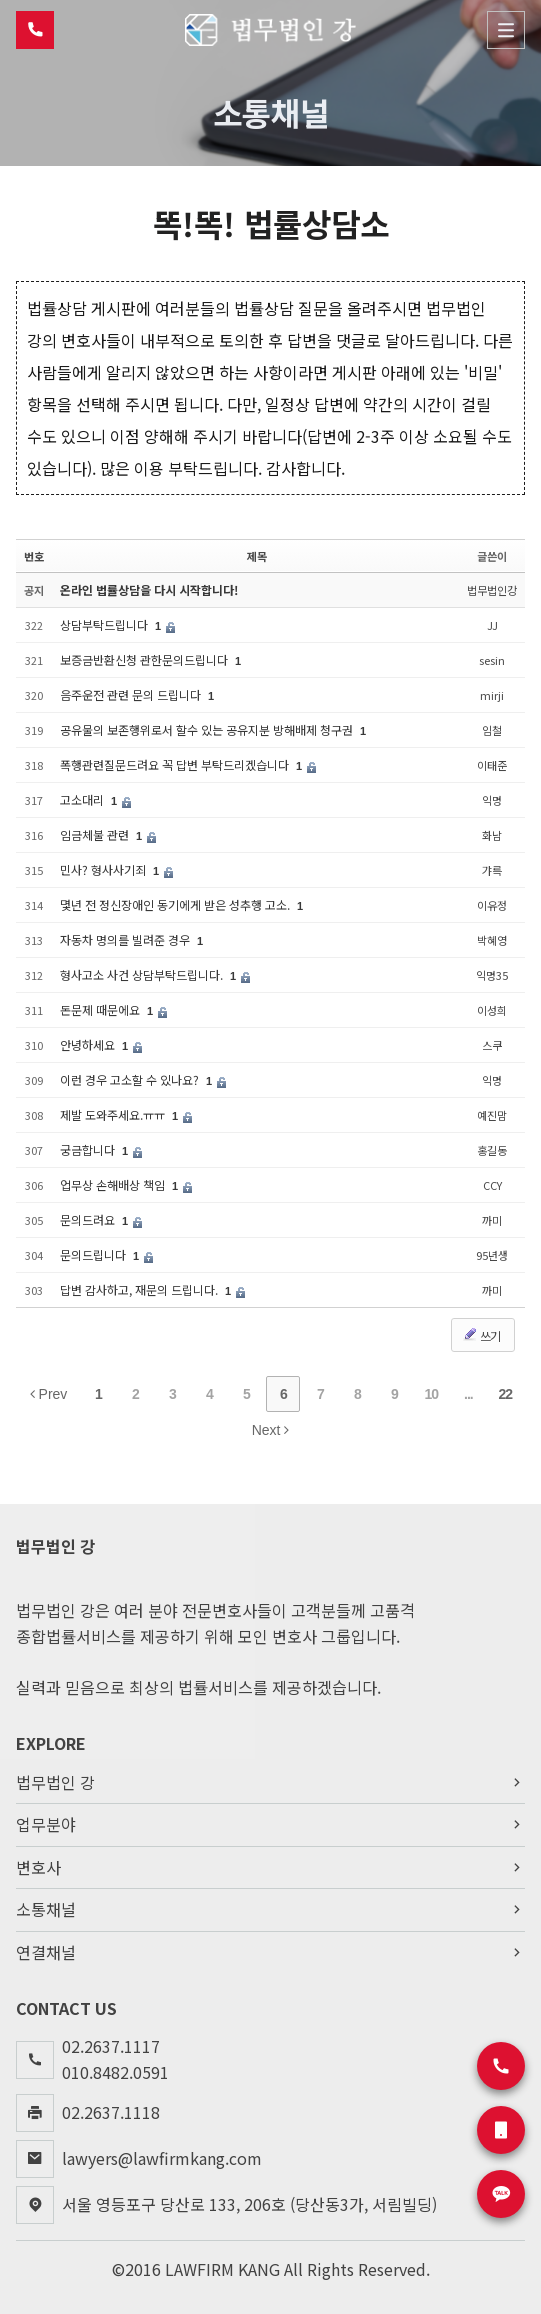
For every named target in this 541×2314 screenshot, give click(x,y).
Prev (49, 1394)
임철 (492, 730)
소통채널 (270, 1910)
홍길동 (492, 1150)
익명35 (492, 975)
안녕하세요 (89, 1044)
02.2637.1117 (111, 2046)
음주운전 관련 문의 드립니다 (132, 694)
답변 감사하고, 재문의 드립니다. (140, 1289)
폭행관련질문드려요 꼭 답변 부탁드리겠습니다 (176, 764)
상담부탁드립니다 (105, 624)
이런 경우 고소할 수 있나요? (131, 1079)
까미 (492, 1220)
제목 (257, 555)
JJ (492, 625)
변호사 (270, 1868)
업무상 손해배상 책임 (114, 1184)
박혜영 (492, 940)
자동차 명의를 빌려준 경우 (126, 939)
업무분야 (270, 1825)
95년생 (492, 1255)
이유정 (492, 905)
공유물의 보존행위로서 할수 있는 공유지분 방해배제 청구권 (208, 729)
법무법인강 (492, 590)
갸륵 (492, 870)
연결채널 (270, 1953)
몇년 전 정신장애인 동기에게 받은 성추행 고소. (176, 904)
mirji (492, 695)
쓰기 (481, 1335)
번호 (34, 555)
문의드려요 (89, 1219)
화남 (492, 835)
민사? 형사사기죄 (104, 869)
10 (432, 1394)
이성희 (492, 1010)
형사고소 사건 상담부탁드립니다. (143, 974)
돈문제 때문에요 (101, 1009)
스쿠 (492, 1045)
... (468, 1394)
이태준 (492, 765)
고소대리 (83, 799)
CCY (492, 1185)
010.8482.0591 (115, 2072)
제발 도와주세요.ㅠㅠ (114, 1114)
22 (506, 1394)
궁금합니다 (89, 1149)
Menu (506, 30)
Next (271, 1430)
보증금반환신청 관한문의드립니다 (145, 659)
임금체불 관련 (96, 834)
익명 (492, 800)
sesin (492, 660)
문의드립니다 (94, 1254)
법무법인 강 (270, 1782)
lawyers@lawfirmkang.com (162, 2158)
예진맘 (492, 1115)
